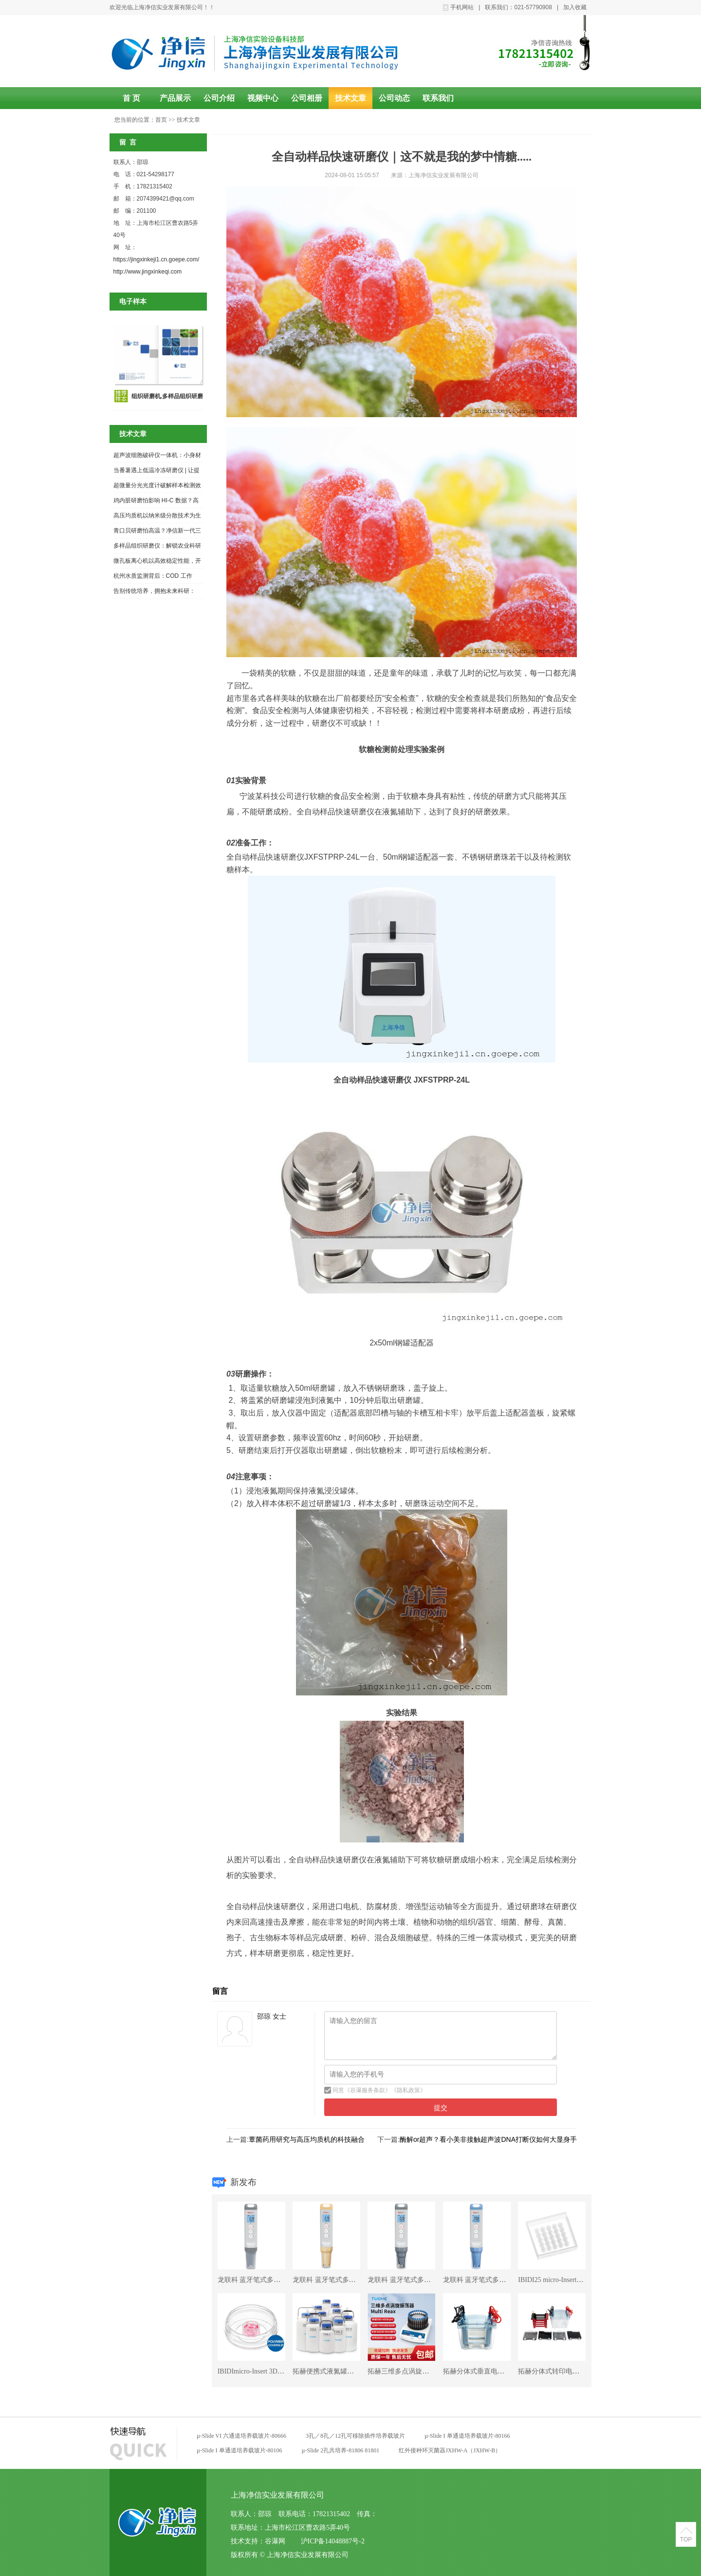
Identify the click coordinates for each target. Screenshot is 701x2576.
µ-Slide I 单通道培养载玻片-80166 (467, 2435)
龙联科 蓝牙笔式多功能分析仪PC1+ (421, 2279)
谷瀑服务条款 (367, 2090)
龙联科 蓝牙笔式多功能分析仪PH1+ (496, 2279)
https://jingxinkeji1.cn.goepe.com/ (156, 259)
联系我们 (438, 98)
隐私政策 (408, 2090)
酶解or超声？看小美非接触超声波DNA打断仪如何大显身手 (488, 2139)
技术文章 (350, 98)
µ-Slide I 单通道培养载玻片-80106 (239, 2450)
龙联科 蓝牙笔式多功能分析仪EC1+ (271, 2279)
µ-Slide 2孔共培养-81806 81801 (341, 2450)
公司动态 (394, 98)
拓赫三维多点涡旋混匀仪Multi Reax (420, 2371)
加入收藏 (575, 7)
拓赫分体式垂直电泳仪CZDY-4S (490, 2371)
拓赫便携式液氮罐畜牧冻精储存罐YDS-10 (355, 2371)
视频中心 (262, 98)
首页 (161, 119)
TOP (686, 2539)
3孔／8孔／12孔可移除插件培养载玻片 (355, 2435)
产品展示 (175, 98)
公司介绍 (219, 98)
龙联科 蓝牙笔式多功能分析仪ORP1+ (348, 2279)
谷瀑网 (275, 2541)
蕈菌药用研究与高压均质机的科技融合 (307, 2139)
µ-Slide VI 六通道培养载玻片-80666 (241, 2435)
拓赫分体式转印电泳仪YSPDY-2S (567, 2371)
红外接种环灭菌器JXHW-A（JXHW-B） (450, 2450)
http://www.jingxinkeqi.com (147, 271)
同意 (337, 2090)
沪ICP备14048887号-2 (332, 2541)
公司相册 (306, 98)
